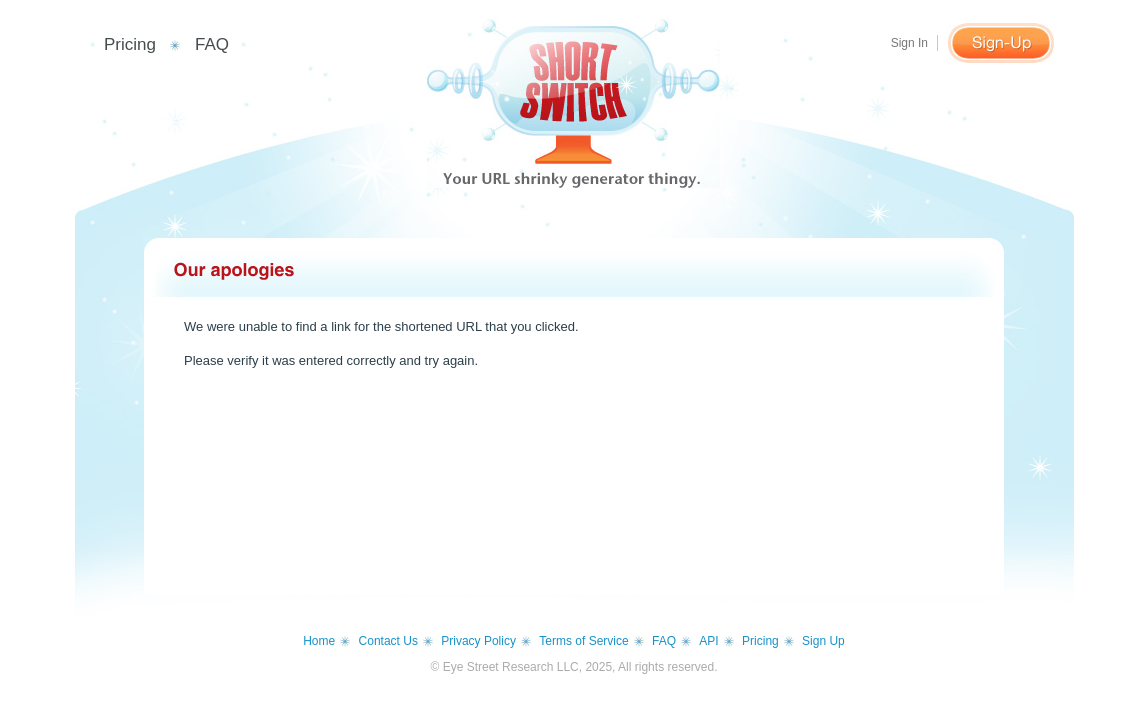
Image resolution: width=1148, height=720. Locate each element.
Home (319, 641)
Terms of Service (583, 641)
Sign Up (823, 641)
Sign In (909, 43)
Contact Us (388, 641)
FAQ (212, 44)
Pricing (130, 44)
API (708, 641)
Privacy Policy (478, 641)
